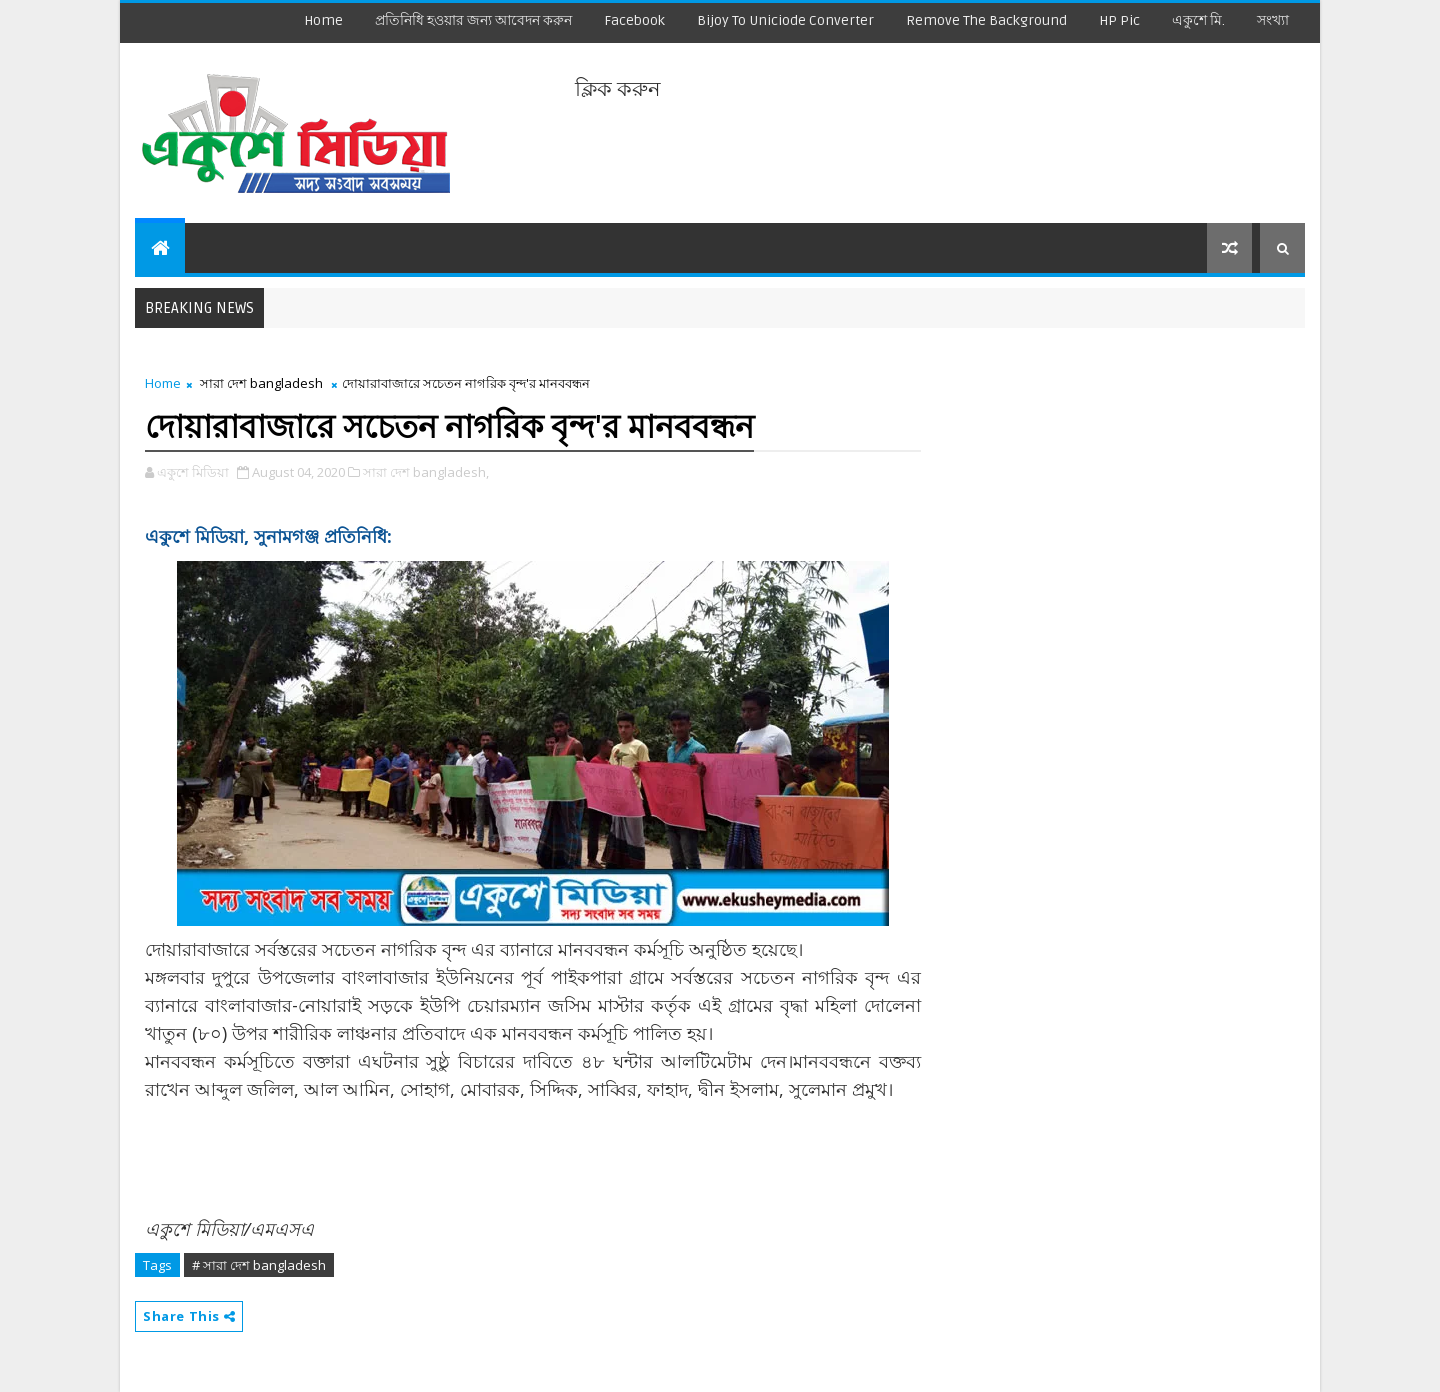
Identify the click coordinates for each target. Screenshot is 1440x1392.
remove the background (986, 20)
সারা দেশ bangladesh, (426, 472)
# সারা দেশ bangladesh (259, 1265)
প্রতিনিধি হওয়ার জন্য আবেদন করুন (473, 20)
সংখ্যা (1273, 20)
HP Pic (1119, 20)
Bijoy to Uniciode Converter (785, 20)
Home (323, 20)
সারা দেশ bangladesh (261, 383)
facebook (634, 20)
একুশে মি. (1198, 20)
